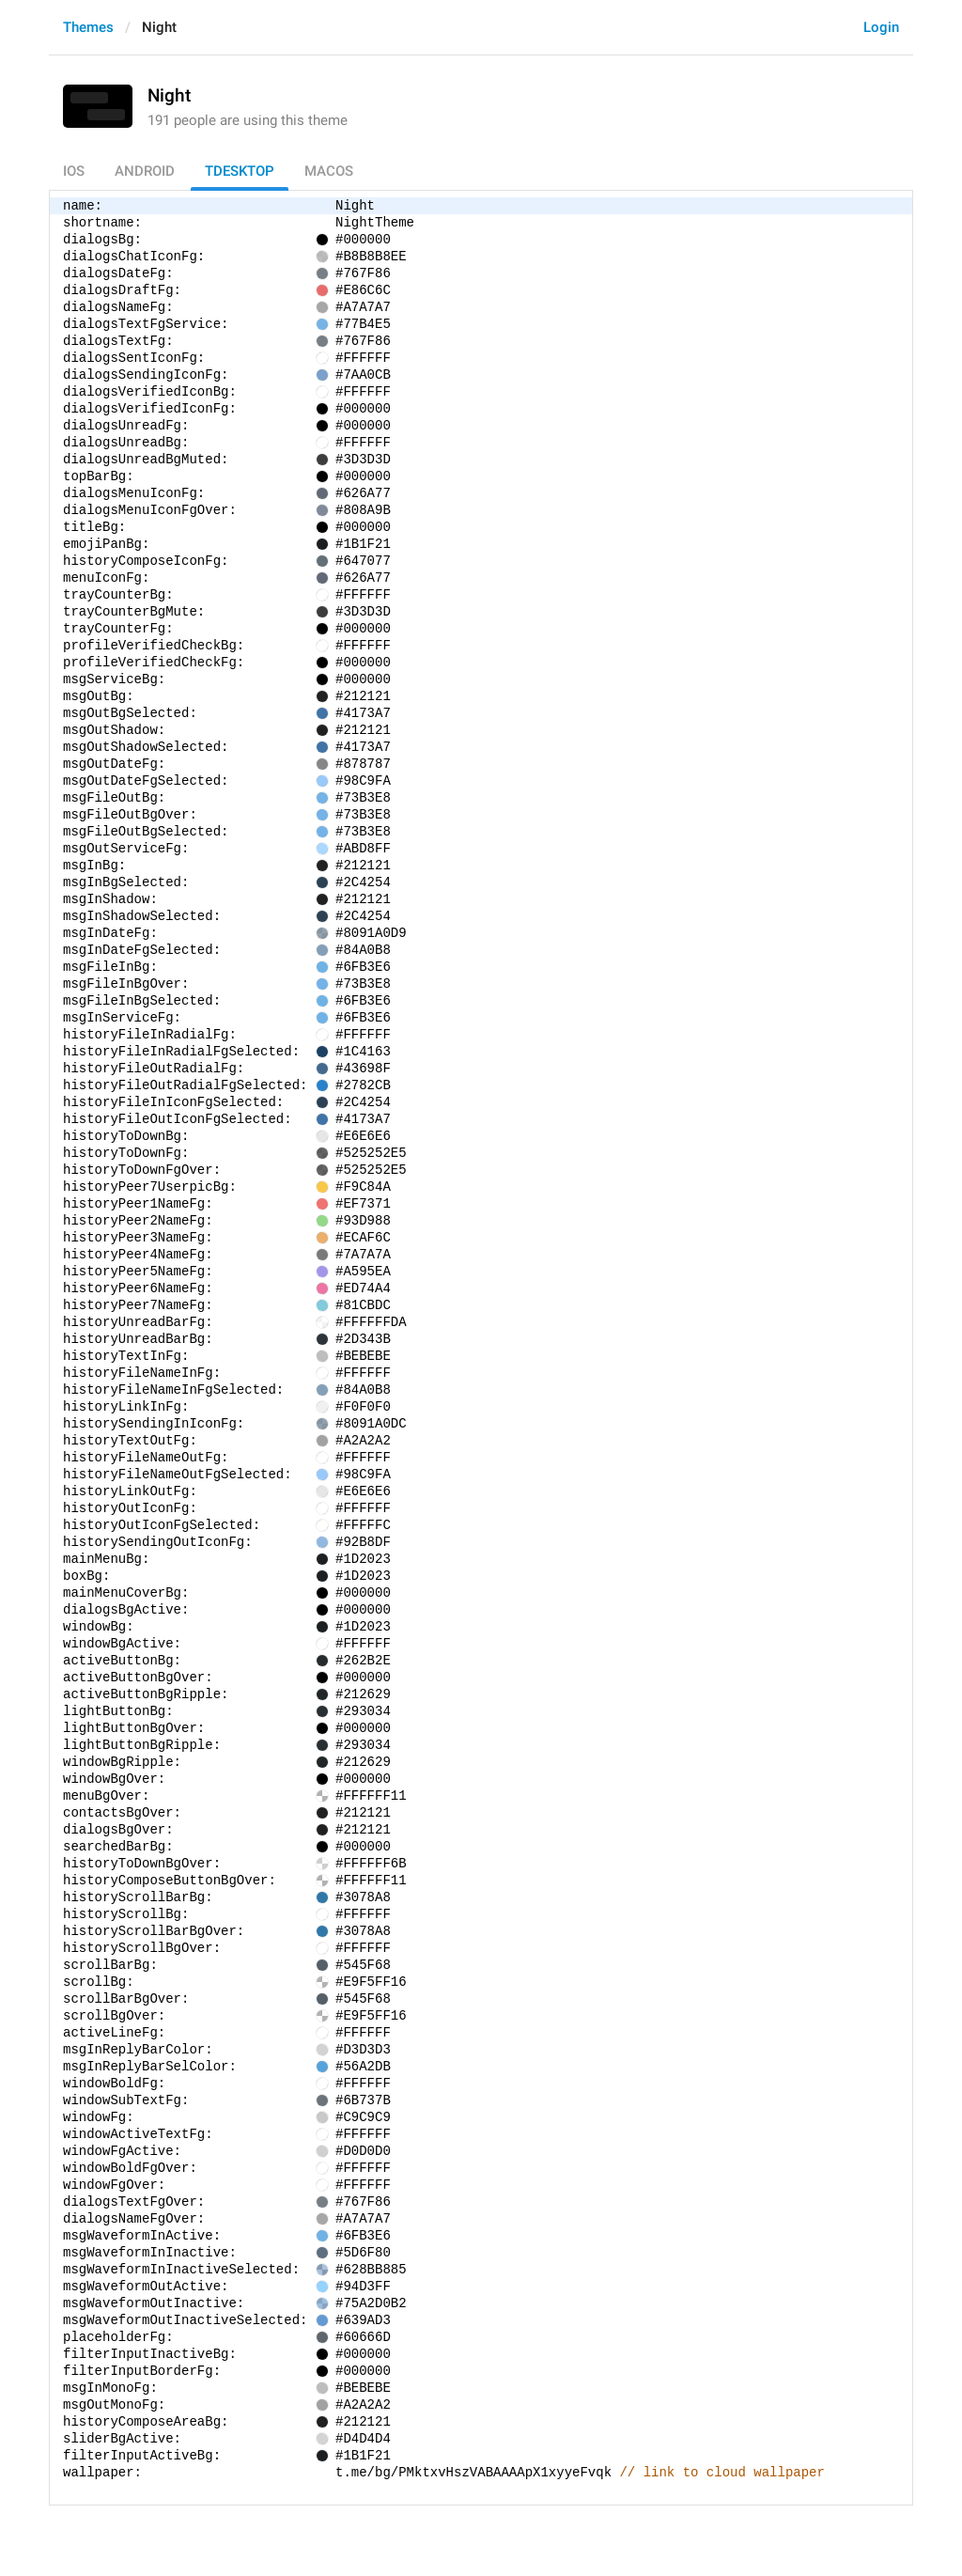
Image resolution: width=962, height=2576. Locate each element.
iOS (74, 171)
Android (145, 171)
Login (881, 27)
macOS (328, 171)
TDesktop (239, 171)
